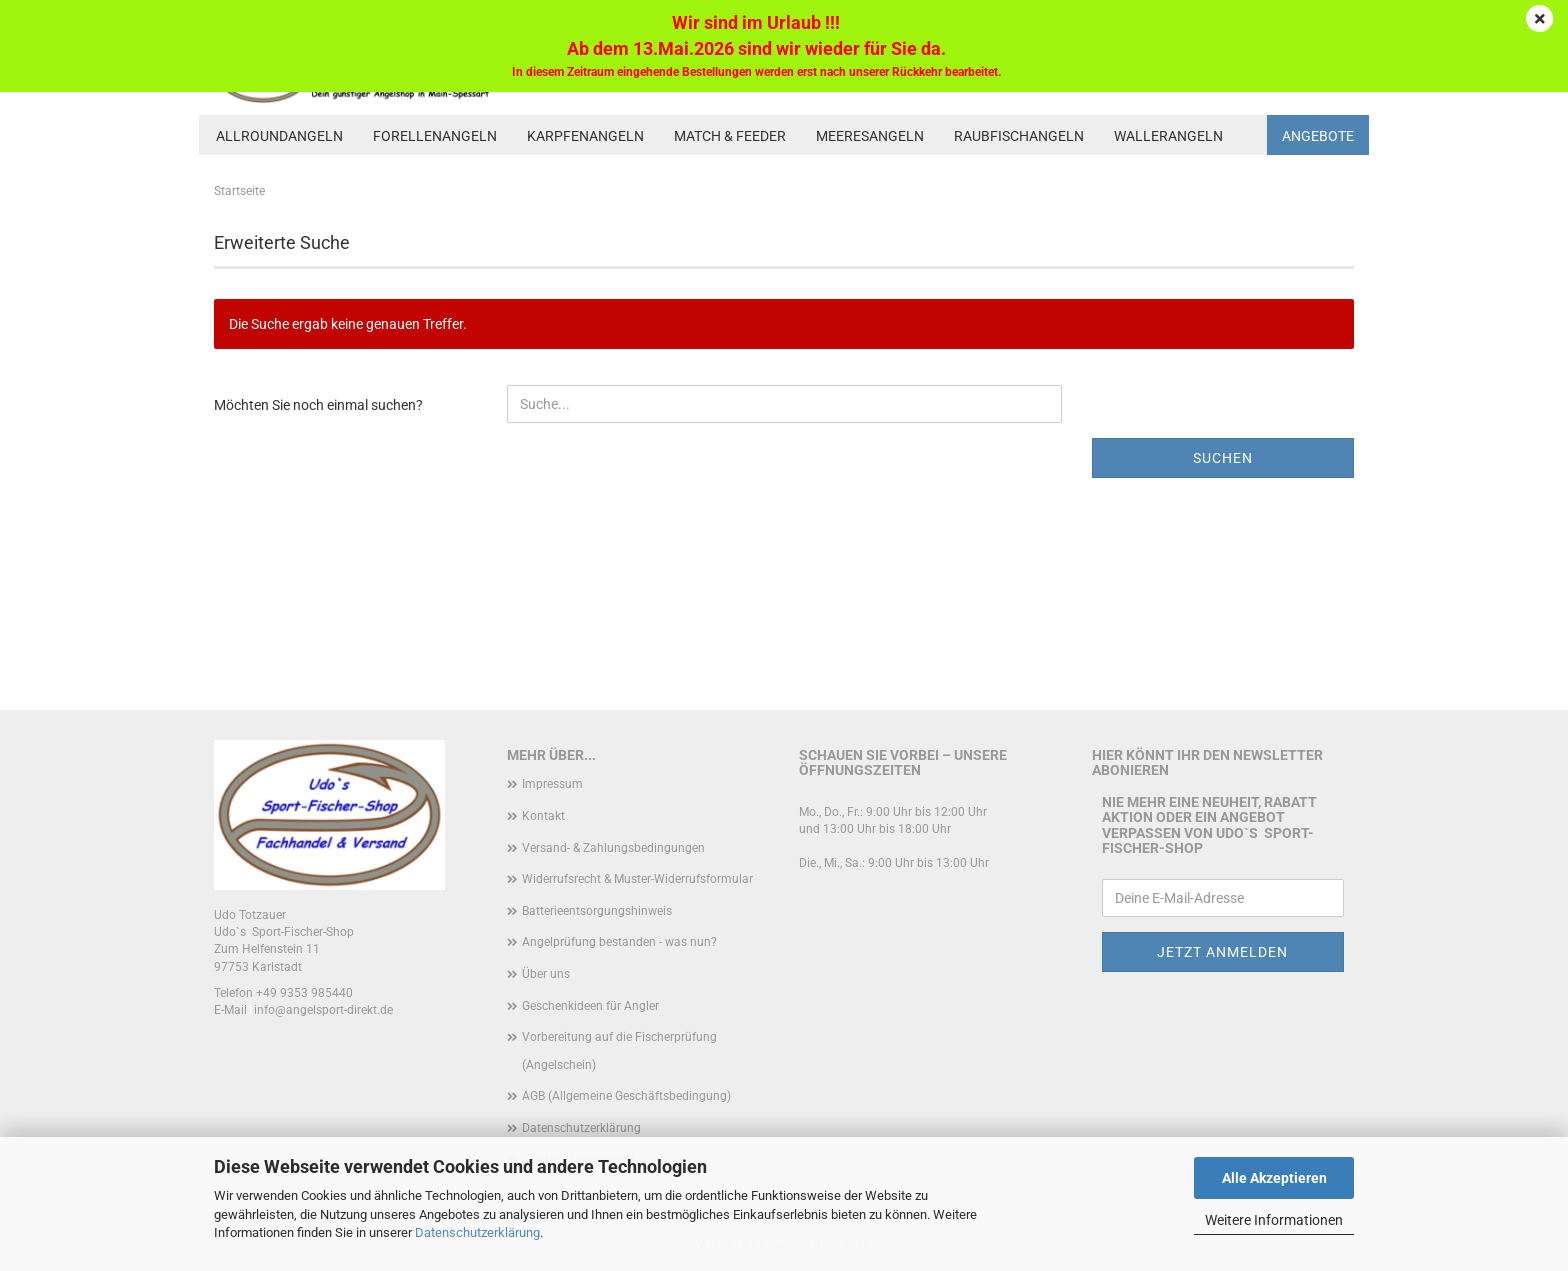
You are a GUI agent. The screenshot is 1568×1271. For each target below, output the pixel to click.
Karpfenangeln (585, 136)
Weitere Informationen (1274, 1220)
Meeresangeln (870, 136)
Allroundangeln (279, 136)
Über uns (546, 974)
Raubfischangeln (1019, 136)
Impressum (552, 784)
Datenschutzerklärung (477, 1232)
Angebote (1318, 136)
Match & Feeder (730, 136)
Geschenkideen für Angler (590, 1006)
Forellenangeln (435, 136)
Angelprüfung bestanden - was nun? (619, 942)
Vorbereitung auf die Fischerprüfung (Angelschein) (619, 1051)
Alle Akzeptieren (1274, 1178)
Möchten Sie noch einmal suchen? (318, 405)
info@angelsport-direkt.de (323, 1010)
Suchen (1223, 458)
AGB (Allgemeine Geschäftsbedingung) (626, 1096)
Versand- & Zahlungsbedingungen (613, 848)
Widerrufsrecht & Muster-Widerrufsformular (637, 879)
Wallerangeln (1168, 136)
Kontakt (543, 816)
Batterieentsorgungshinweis (597, 911)
